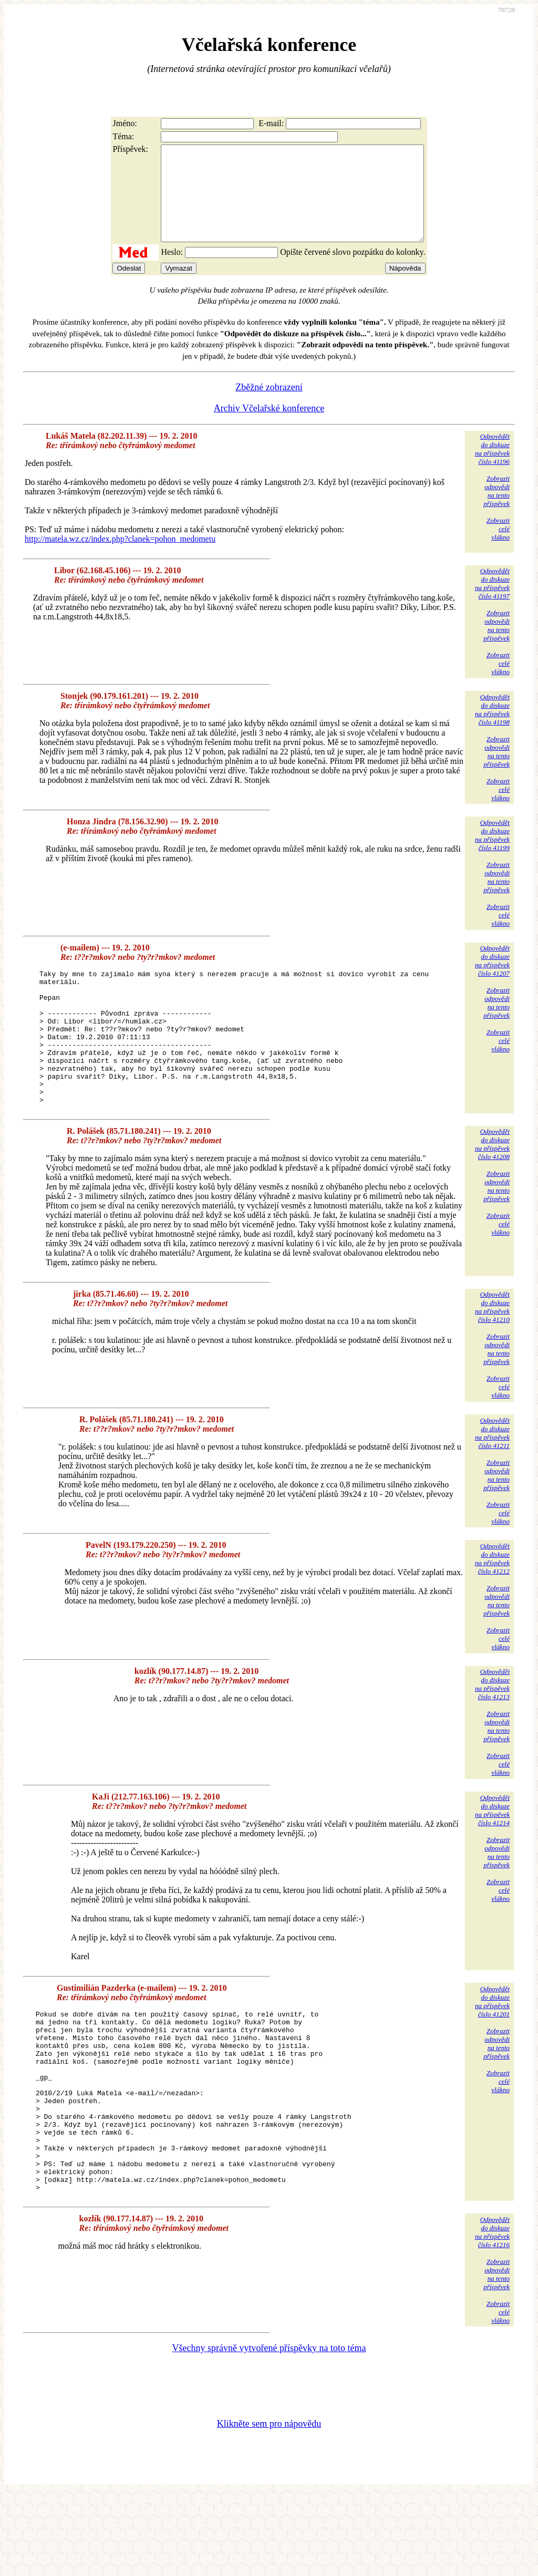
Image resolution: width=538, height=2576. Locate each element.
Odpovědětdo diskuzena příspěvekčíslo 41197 (492, 602)
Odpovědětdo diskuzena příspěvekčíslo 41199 (492, 854)
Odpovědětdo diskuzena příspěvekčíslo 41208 (492, 1189)
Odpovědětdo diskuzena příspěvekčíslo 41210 (492, 1352)
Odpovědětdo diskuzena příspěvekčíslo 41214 (492, 1855)
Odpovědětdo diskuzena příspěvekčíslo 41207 (492, 979)
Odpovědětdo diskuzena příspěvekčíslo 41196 (492, 467)
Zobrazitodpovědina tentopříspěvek (496, 509)
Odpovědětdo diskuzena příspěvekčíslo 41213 (492, 1729)
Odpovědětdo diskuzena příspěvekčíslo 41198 (492, 728)
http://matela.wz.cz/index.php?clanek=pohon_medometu (120, 557)
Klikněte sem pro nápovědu (269, 2505)
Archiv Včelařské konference (269, 427)
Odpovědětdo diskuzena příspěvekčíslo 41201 (492, 2047)
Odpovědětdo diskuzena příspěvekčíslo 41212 (492, 1604)
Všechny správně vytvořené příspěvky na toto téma (269, 2430)
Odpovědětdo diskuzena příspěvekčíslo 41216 (492, 2314)
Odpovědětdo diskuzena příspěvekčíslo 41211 (492, 1478)
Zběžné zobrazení (268, 406)
